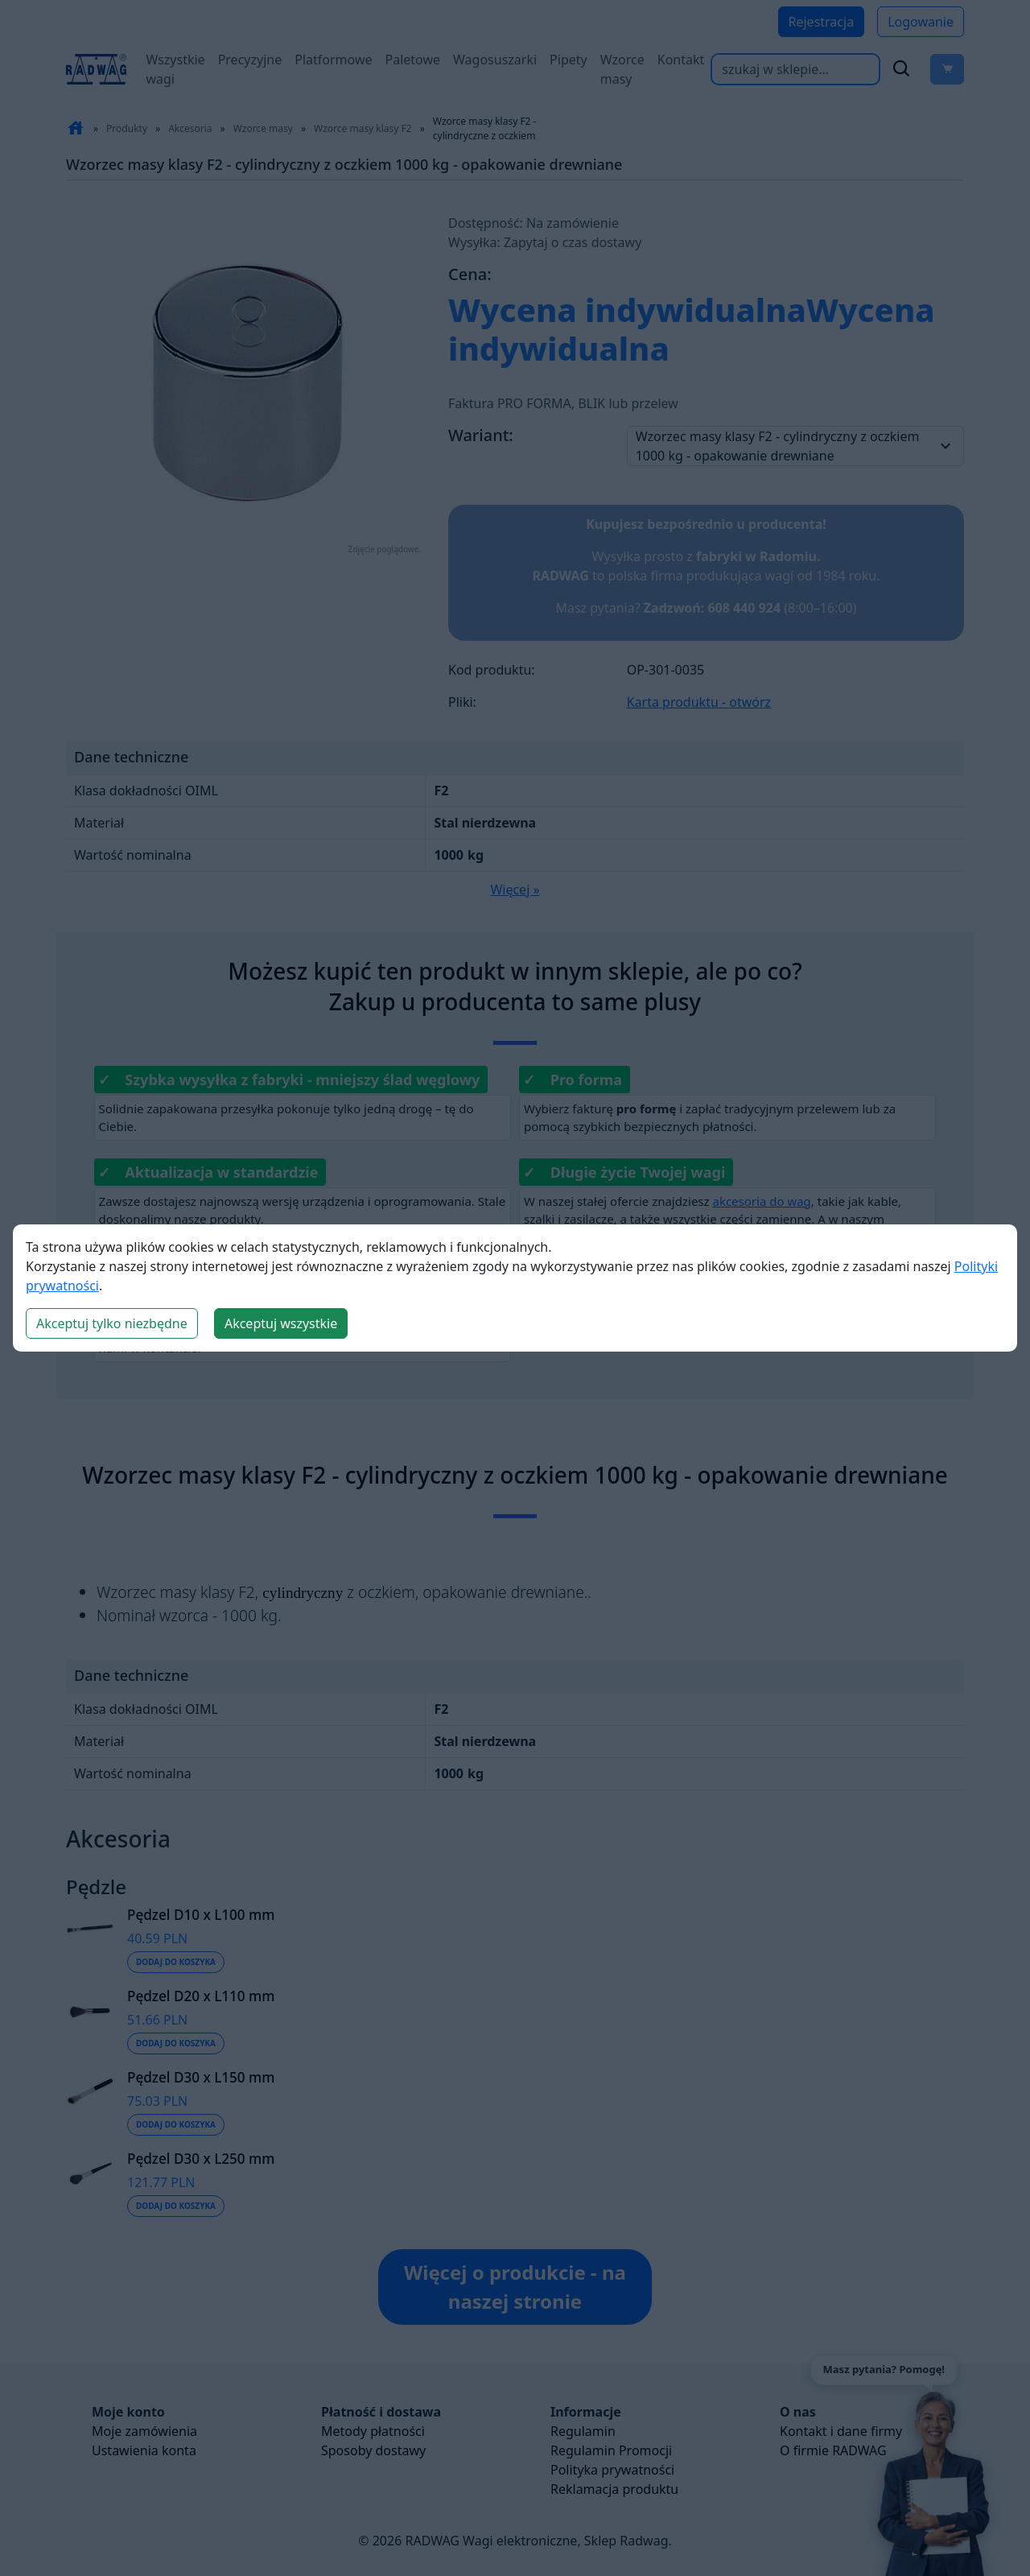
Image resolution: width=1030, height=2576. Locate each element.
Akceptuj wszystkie (281, 1323)
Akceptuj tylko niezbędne (111, 1323)
